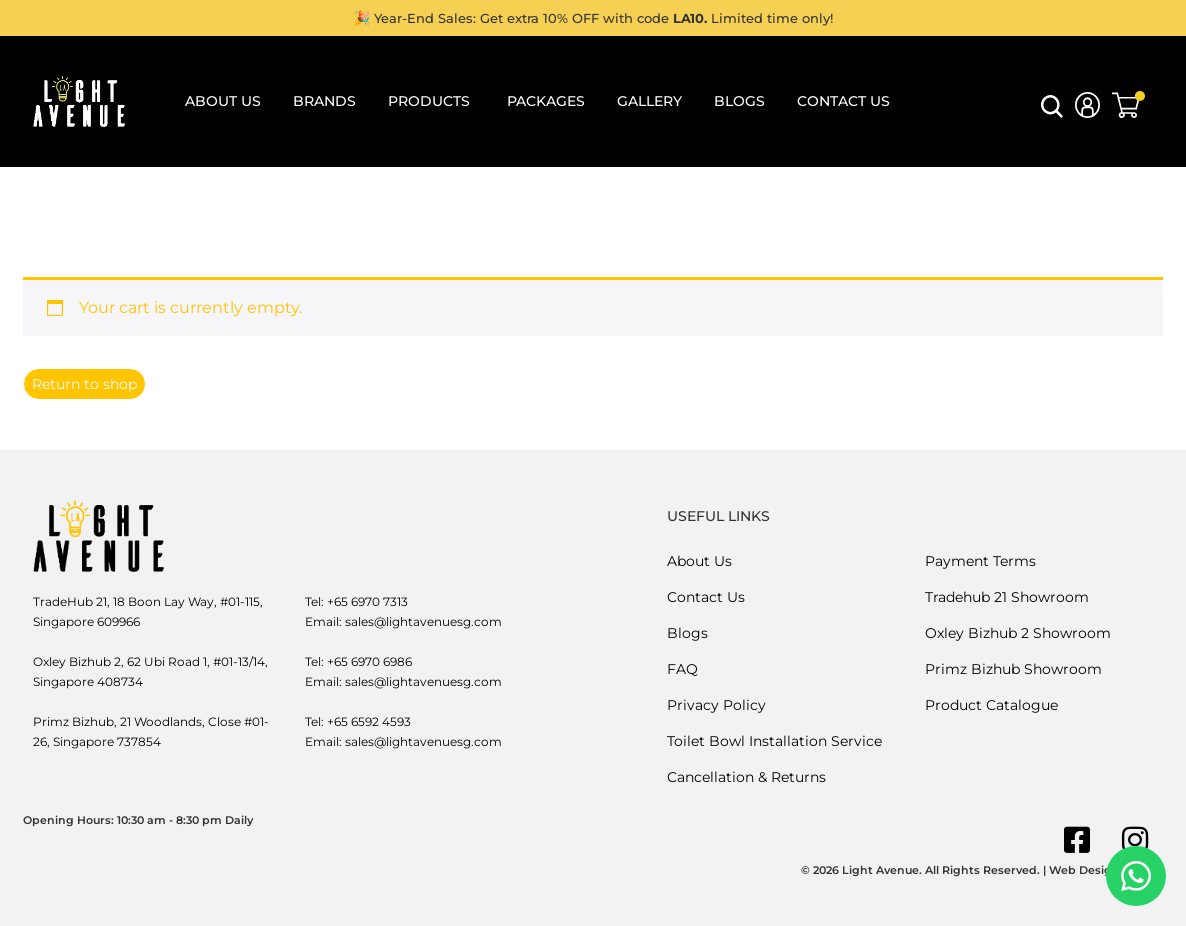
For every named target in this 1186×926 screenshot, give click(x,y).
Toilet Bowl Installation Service (774, 741)
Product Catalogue (991, 705)
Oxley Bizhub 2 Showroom (1018, 633)
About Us (699, 561)
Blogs (687, 633)
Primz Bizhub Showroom (1013, 669)
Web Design (1084, 870)
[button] (1052, 112)
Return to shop (84, 384)
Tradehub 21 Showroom (1007, 597)
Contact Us (706, 597)
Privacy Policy (716, 705)
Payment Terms (980, 561)
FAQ (682, 669)
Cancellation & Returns (746, 777)
